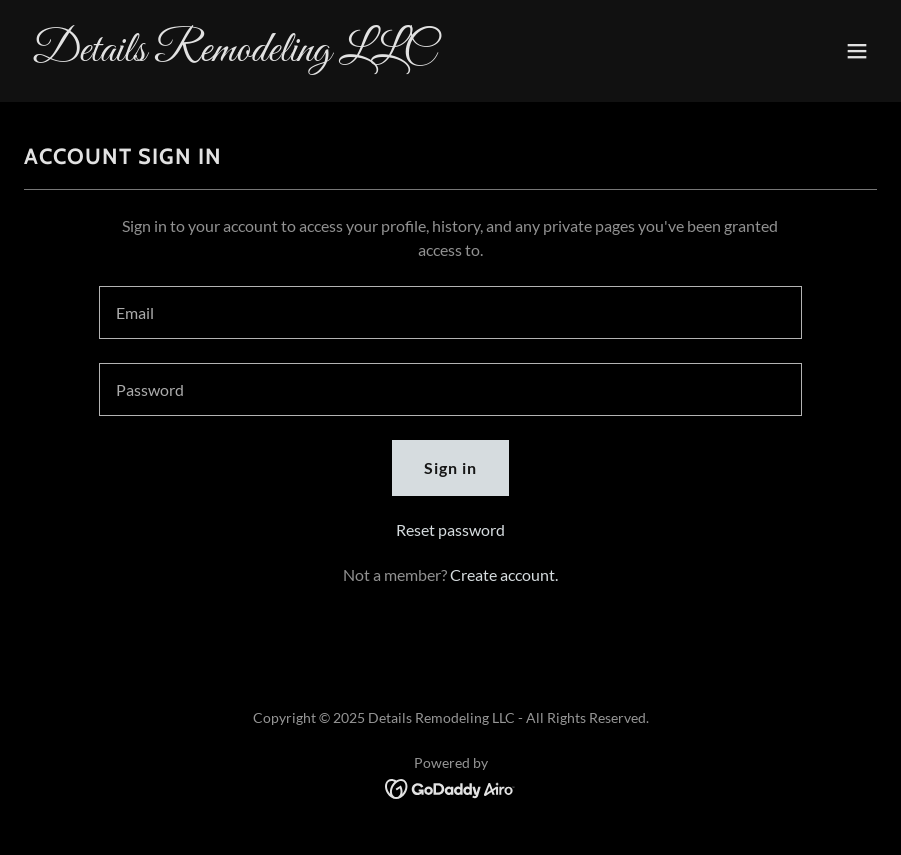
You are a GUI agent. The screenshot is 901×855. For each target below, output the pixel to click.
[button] (857, 51)
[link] (233, 54)
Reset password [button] (450, 529)
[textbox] (450, 312)
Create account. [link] (504, 574)
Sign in (450, 467)
